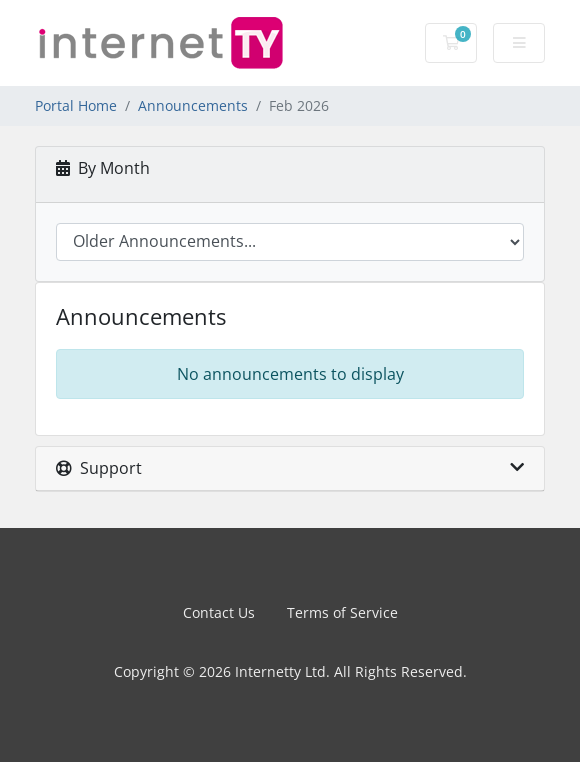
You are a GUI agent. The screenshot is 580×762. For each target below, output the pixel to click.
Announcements (193, 105)
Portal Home (76, 105)
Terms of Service (342, 612)
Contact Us (219, 612)
